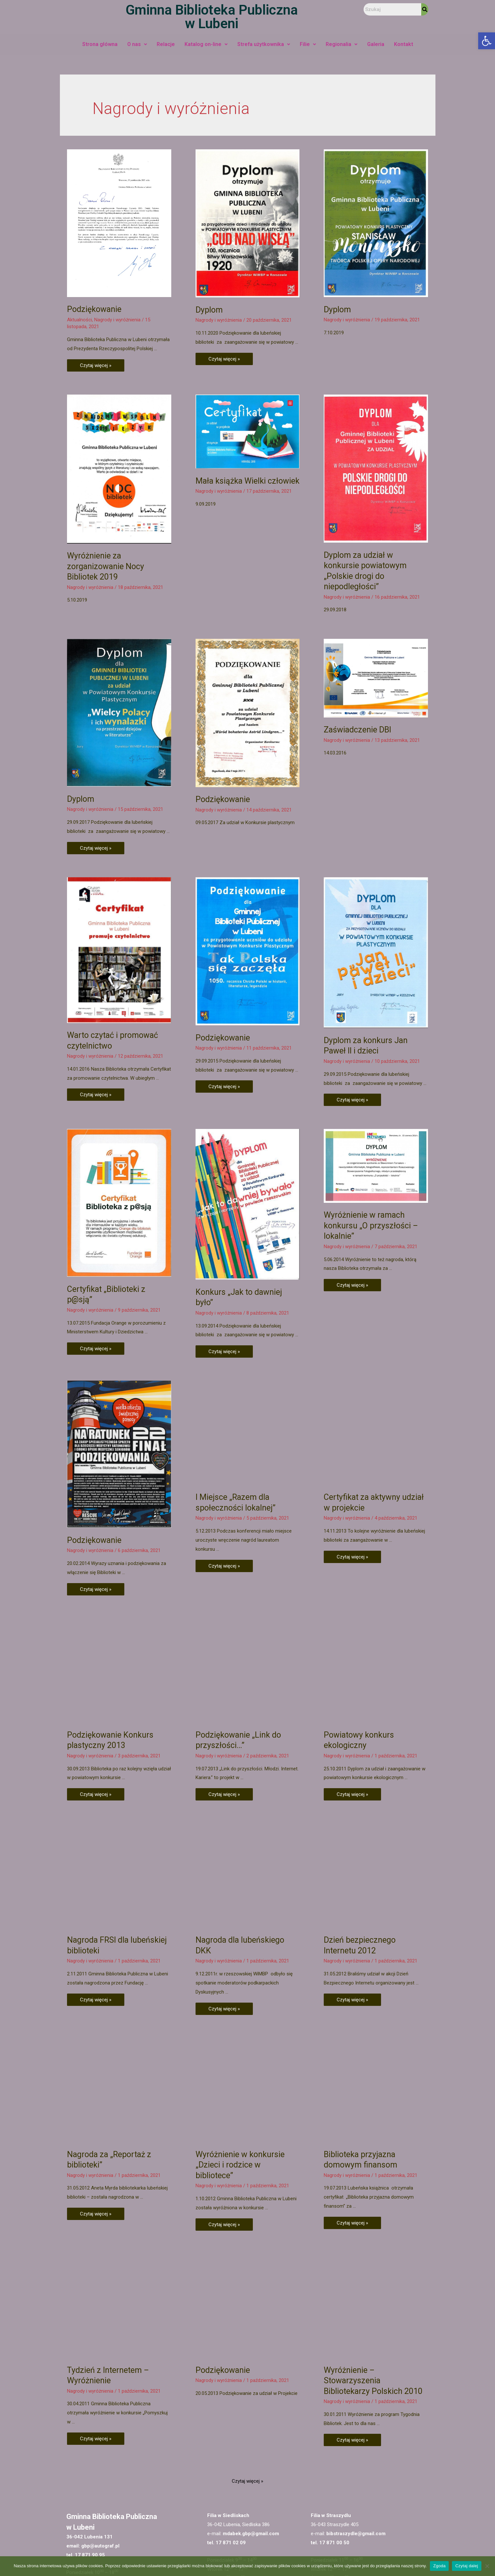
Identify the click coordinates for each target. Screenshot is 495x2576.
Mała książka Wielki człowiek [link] (247, 481)
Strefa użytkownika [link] (263, 44)
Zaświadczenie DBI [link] (357, 755)
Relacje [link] (166, 44)
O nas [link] (137, 44)
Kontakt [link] (403, 44)
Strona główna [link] (100, 44)
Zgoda (439, 2565)
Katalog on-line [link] (206, 44)
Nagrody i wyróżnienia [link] (117, 320)
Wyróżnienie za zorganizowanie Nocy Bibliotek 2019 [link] (105, 566)
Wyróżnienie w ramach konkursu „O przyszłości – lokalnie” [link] (371, 1166)
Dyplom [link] (209, 310)
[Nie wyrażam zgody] (487, 2566)
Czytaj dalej (466, 2565)
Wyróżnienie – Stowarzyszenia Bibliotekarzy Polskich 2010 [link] (373, 2231)
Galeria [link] (375, 44)
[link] (486, 40)
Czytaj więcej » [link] (96, 363)
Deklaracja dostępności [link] (266, 2550)
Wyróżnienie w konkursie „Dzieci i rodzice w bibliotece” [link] (240, 2015)
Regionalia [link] (341, 44)
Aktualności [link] (79, 320)
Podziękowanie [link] (94, 309)
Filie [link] (308, 44)
